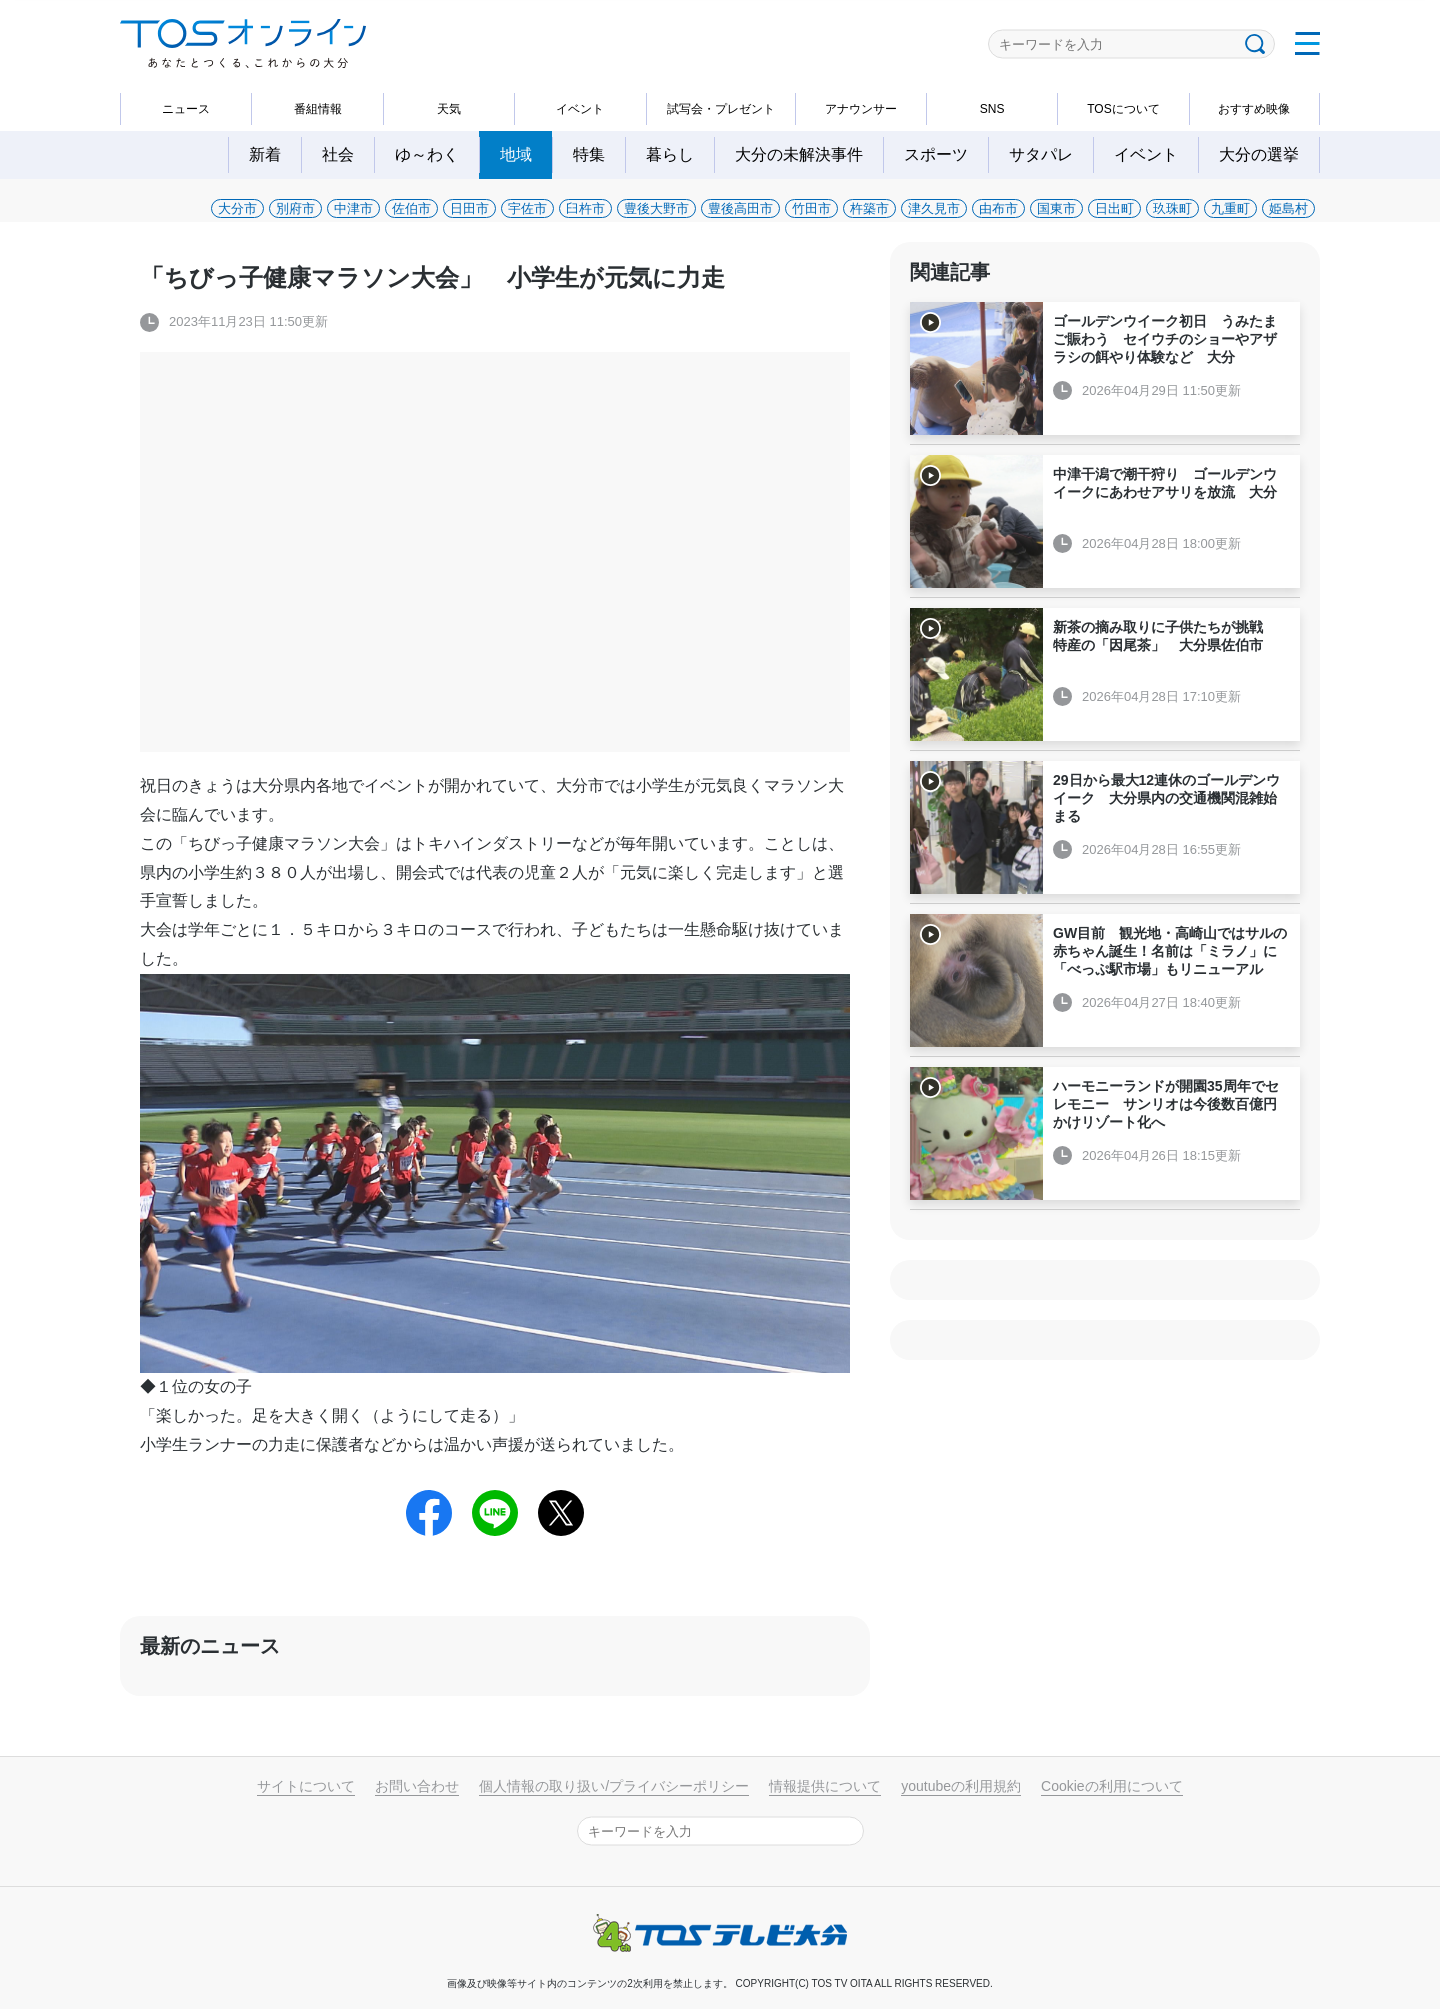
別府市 (295, 208)
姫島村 (1288, 208)
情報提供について (825, 1786)
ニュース (186, 109)
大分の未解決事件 (799, 154)
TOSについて (1123, 109)
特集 (589, 154)
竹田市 (811, 208)
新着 (265, 154)
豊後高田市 (740, 208)
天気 (449, 109)
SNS (992, 109)
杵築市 (869, 208)
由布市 (998, 208)
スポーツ (936, 154)
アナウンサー (861, 109)
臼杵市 (585, 208)
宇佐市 (527, 208)
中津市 (353, 208)
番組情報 (318, 109)
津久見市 (934, 208)
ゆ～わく (427, 154)
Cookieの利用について (1112, 1786)
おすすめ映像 (1254, 109)
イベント (580, 109)
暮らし (670, 154)
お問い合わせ (417, 1786)
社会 (338, 154)
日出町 (1114, 208)
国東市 (1056, 208)
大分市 (237, 208)
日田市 (469, 208)
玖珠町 (1172, 208)
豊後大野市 (656, 208)
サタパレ (1041, 154)
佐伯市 (411, 208)
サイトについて (306, 1786)
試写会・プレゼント (721, 109)
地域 (516, 154)
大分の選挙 (1259, 154)
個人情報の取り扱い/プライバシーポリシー (614, 1786)
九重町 (1230, 208)
